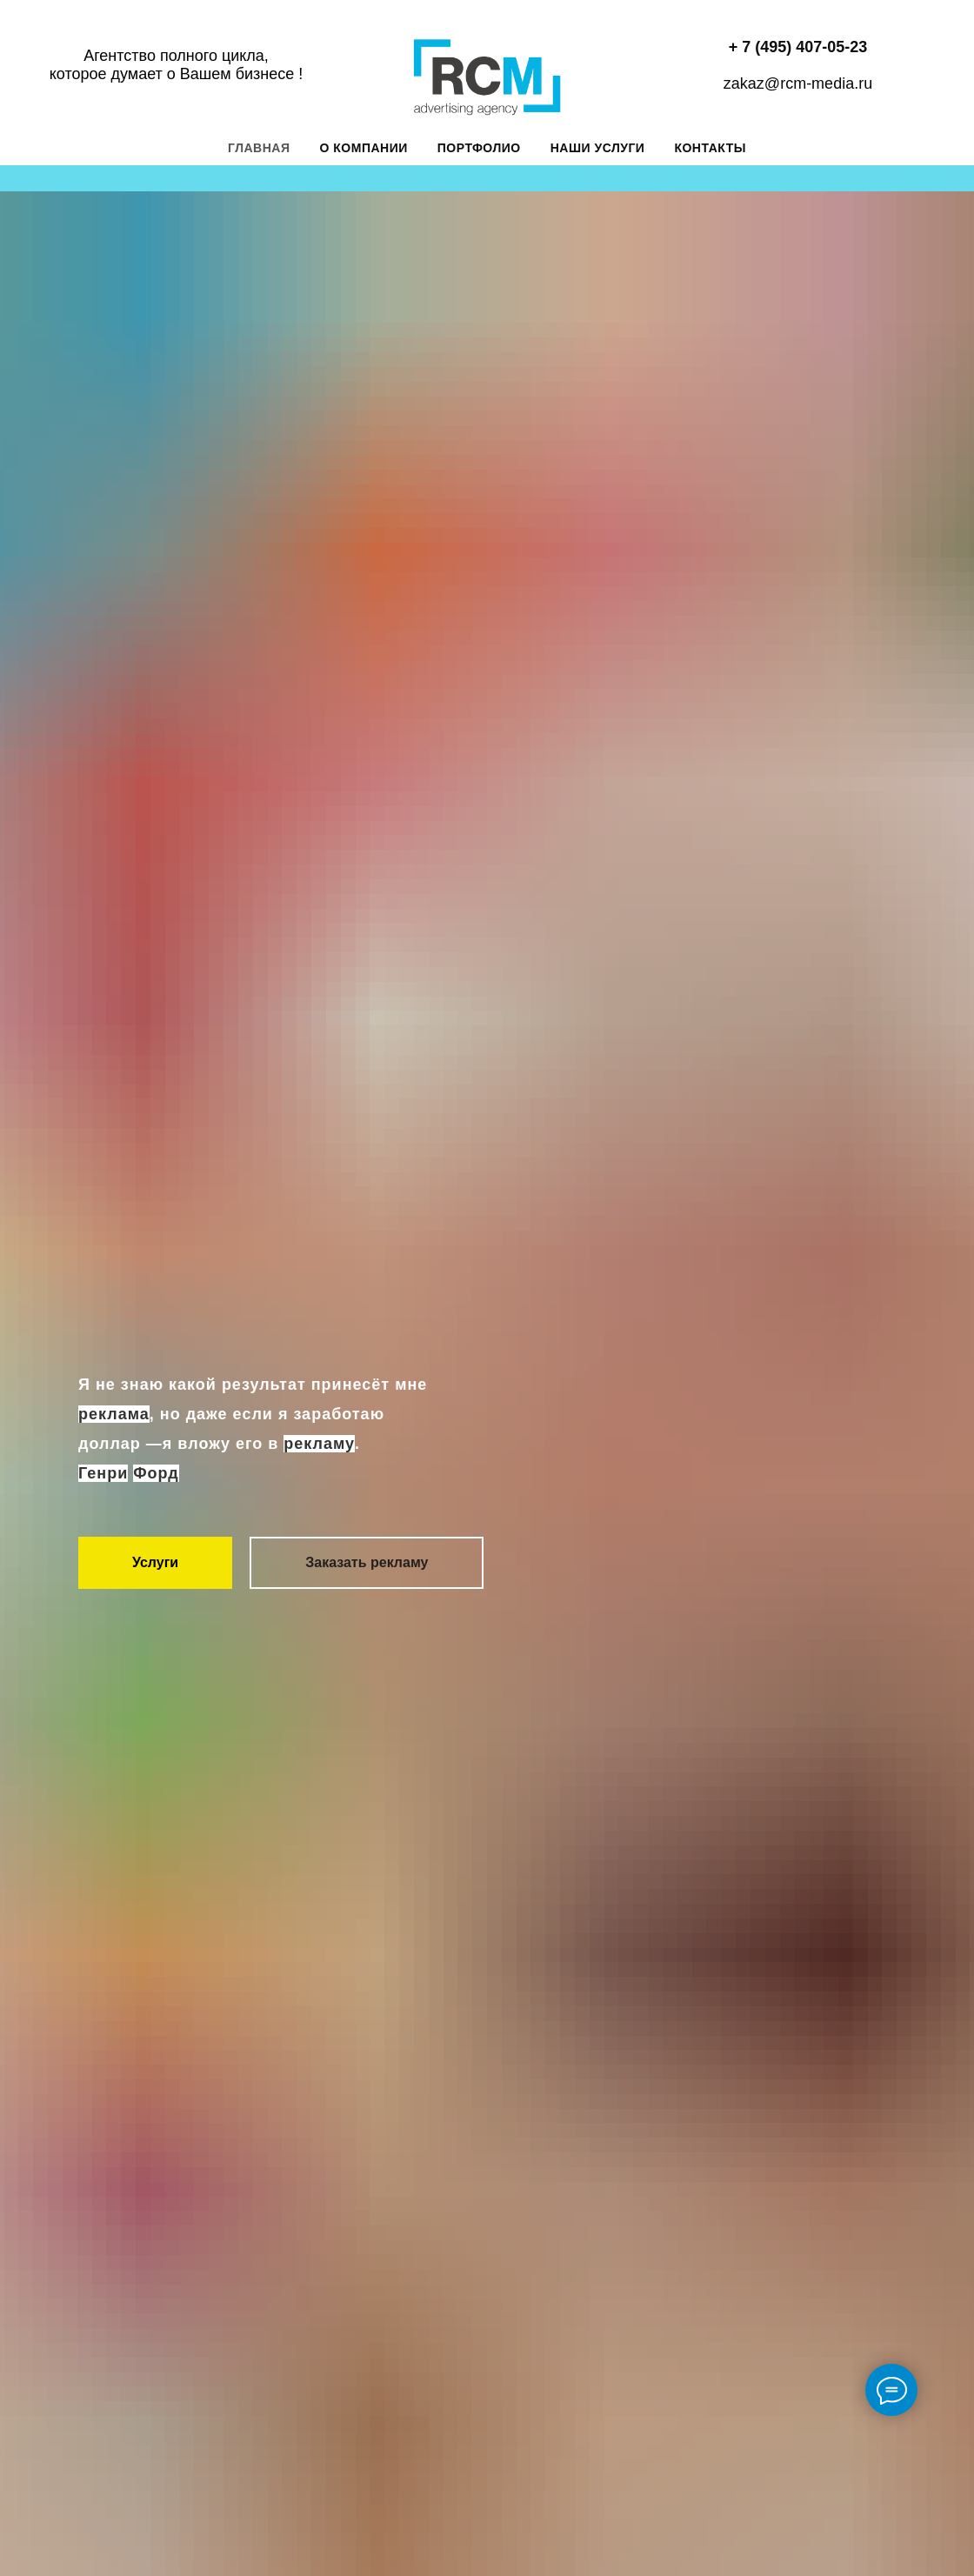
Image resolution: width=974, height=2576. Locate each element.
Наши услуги (597, 148)
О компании (364, 148)
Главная (259, 148)
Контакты (709, 148)
